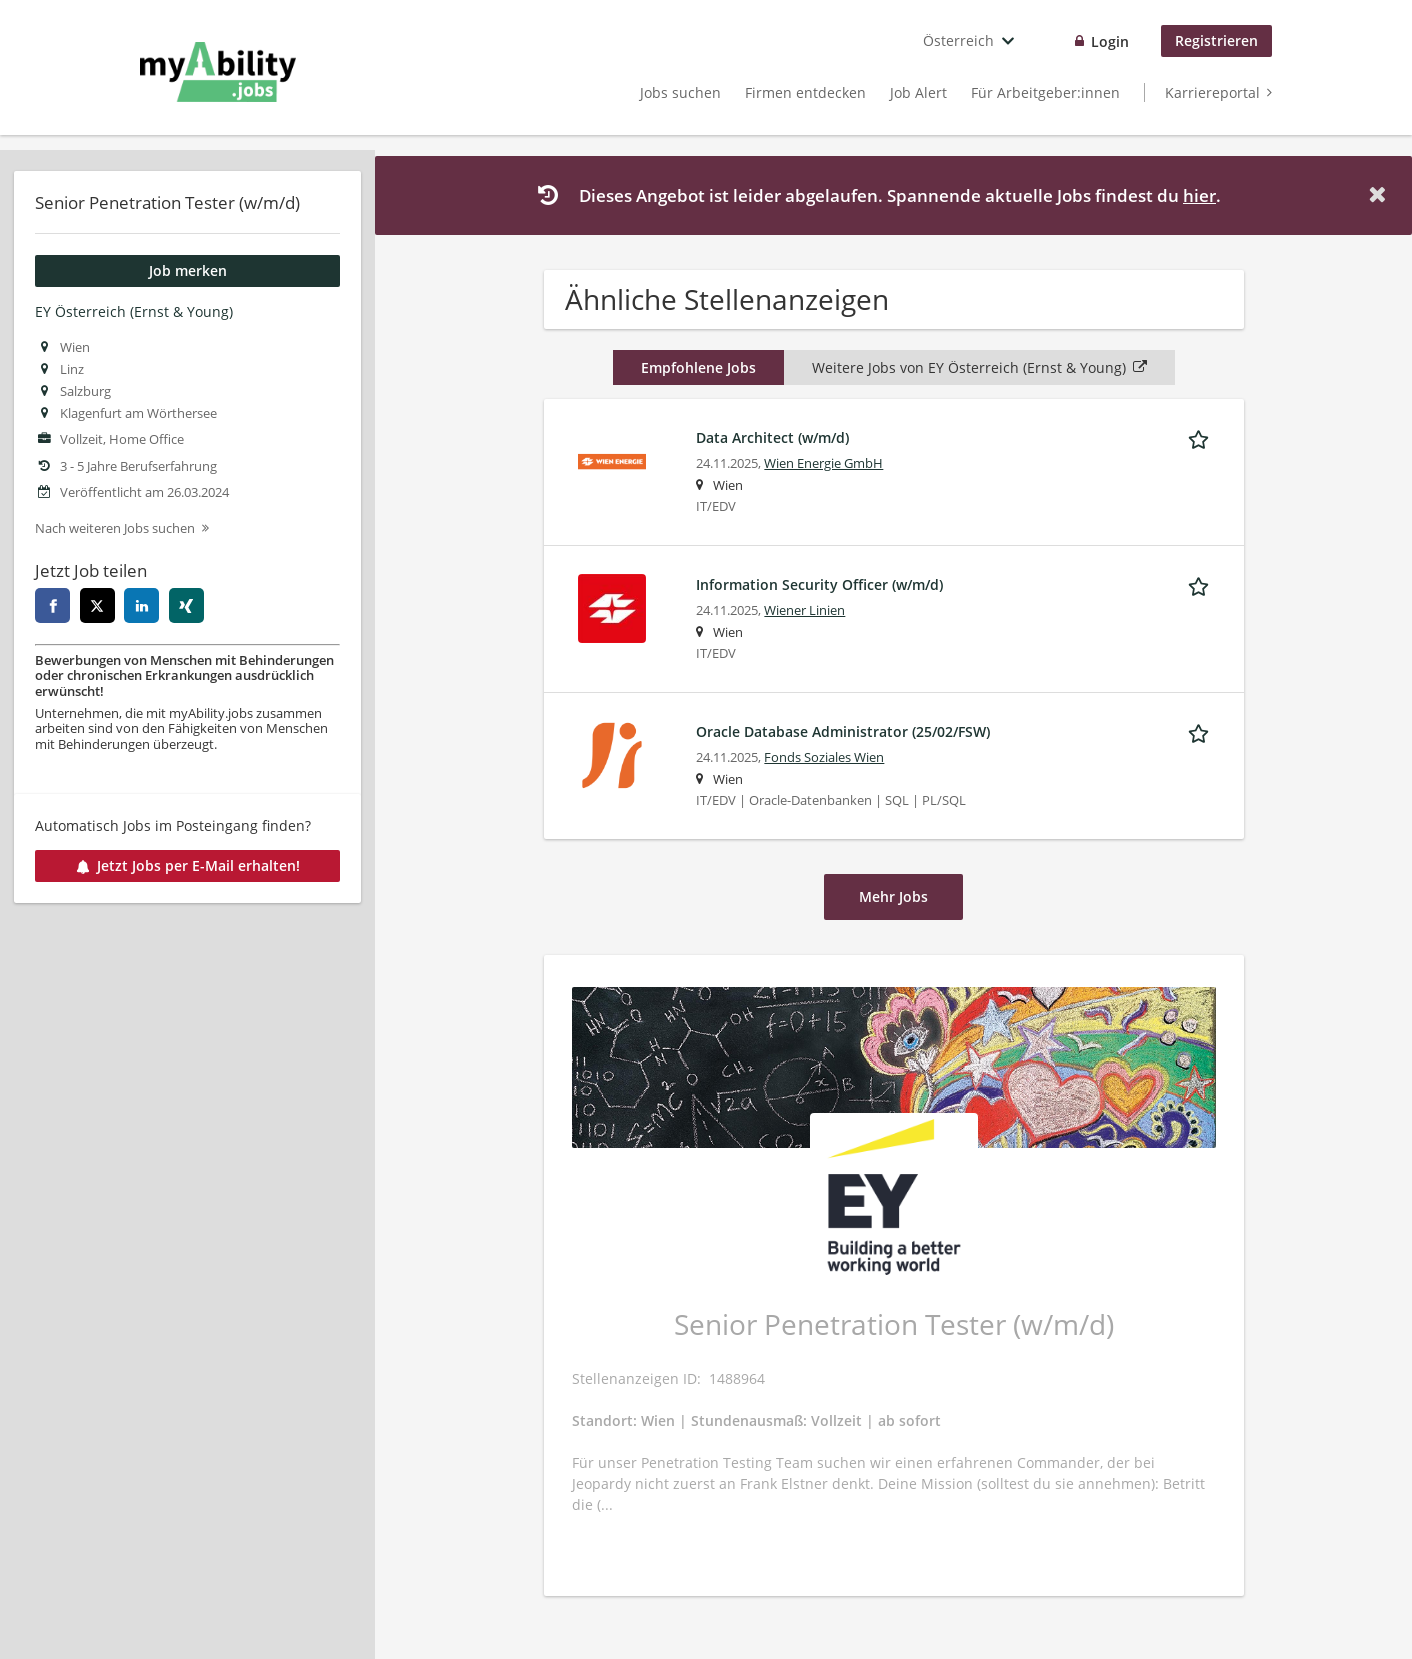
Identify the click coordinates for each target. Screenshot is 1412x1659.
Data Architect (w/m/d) (772, 437)
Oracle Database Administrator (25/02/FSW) (843, 731)
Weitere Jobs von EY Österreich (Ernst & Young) (979, 367)
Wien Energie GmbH (823, 463)
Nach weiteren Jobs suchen (115, 528)
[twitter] (97, 605)
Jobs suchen (680, 92)
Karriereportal (1212, 92)
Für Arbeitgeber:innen (1045, 92)
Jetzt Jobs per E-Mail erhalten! (188, 865)
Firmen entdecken (805, 92)
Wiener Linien (804, 610)
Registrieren (1216, 40)
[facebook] (52, 605)
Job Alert (918, 92)
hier (1199, 195)
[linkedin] (141, 605)
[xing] (186, 605)
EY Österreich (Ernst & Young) (134, 311)
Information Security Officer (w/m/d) (819, 584)
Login (1110, 41)
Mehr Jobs (893, 896)
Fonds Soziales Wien (824, 757)
